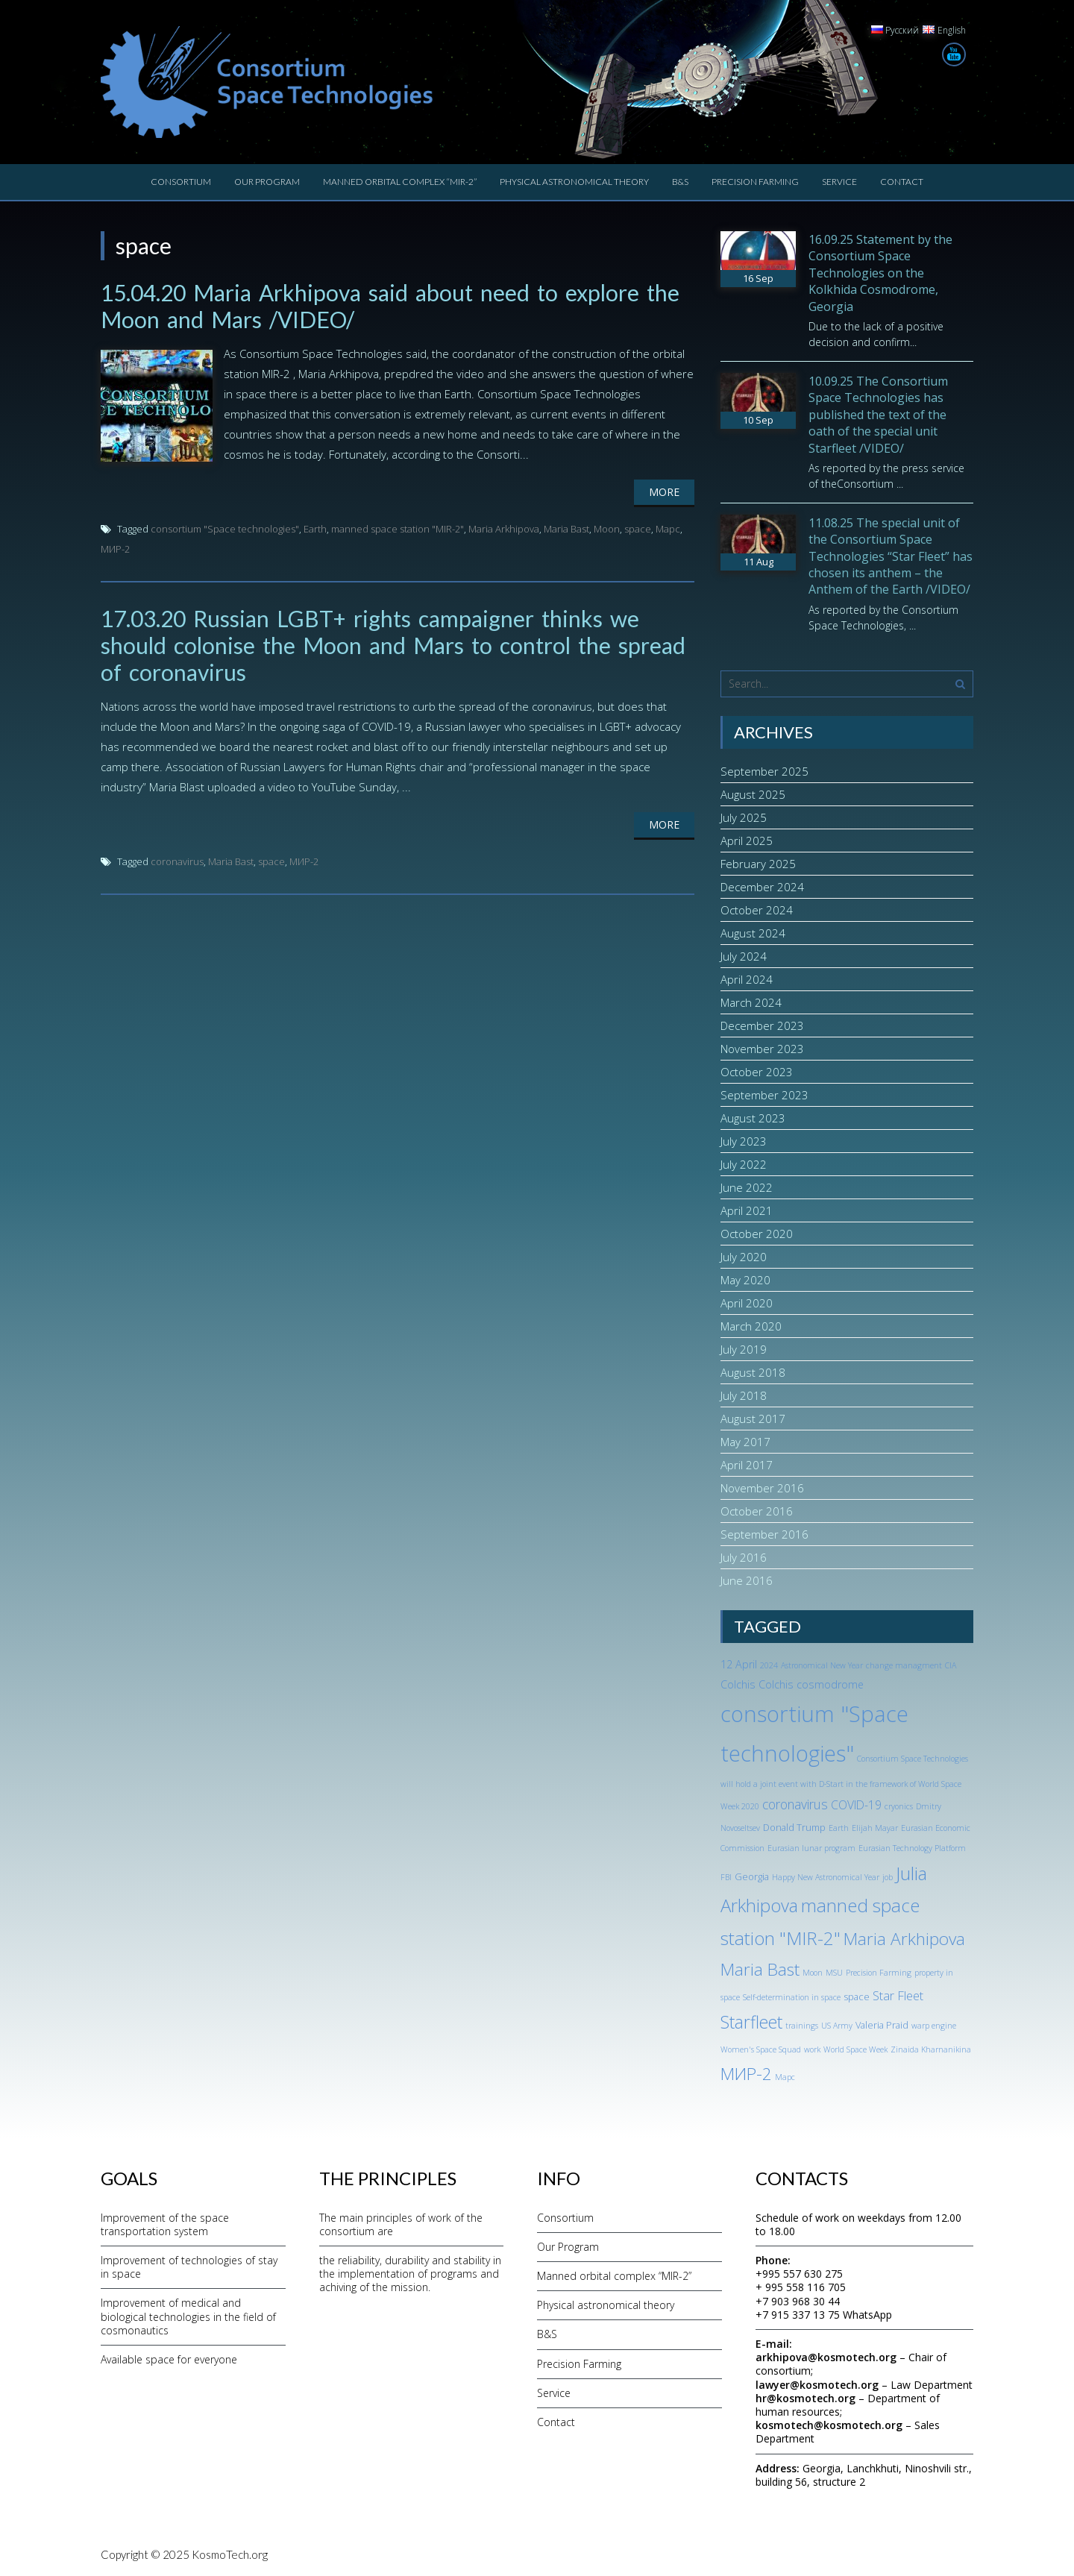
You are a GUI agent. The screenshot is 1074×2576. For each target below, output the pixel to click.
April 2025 (746, 840)
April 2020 (746, 1302)
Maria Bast (566, 528)
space (637, 528)
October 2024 (756, 909)
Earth (315, 528)
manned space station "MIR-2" (397, 528)
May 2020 (745, 1279)
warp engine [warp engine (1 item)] (933, 2025)
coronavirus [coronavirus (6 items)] (795, 1804)
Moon (607, 528)
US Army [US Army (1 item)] (836, 2025)
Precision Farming (755, 181)
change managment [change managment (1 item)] (904, 1665)
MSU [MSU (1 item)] (834, 1972)
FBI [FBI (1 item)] (726, 1877)
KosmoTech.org (230, 2554)
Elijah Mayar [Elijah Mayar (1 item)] (875, 1828)
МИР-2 (115, 549)
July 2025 (743, 817)
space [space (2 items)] (857, 1996)
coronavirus (177, 861)
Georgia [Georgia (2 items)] (752, 1876)
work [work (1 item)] (812, 2049)
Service (839, 181)
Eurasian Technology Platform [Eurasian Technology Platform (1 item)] (912, 1848)
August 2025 (752, 794)
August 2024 (752, 933)
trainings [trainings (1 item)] (801, 2025)
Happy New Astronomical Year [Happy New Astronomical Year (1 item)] (825, 1877)
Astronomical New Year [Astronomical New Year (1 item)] (822, 1665)
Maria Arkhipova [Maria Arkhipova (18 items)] (904, 1938)
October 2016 (756, 1511)
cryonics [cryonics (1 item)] (899, 1806)
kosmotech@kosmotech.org (829, 2425)
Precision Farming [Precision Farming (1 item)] (878, 1972)
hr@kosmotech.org (805, 2398)
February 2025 (758, 863)
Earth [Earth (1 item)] (839, 1828)
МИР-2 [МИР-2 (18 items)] (746, 2073)
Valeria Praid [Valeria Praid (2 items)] (881, 2025)
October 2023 (756, 1071)
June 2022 (746, 1187)
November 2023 (762, 1048)
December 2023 (762, 1025)
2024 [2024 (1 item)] (769, 1665)
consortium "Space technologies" (225, 528)
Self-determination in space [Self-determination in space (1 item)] (792, 1997)
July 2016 (743, 1557)
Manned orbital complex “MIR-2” (400, 181)
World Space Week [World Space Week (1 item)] (855, 2049)
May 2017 (745, 1441)
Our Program (267, 181)
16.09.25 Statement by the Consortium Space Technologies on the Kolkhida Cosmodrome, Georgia (880, 273)
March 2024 (751, 1002)
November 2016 (762, 1487)
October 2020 (756, 1233)
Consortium (181, 181)
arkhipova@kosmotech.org (826, 2357)
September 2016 (764, 1534)
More (664, 492)
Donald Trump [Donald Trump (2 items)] (794, 1827)
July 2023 (743, 1141)
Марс (668, 528)
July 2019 (743, 1349)
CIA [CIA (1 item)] (950, 1665)
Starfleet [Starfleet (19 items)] (751, 2022)
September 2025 (764, 771)
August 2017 (752, 1418)
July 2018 (743, 1395)
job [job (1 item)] (887, 1877)
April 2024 (746, 979)
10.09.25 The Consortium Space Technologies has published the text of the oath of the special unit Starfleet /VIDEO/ (878, 414)
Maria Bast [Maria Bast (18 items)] (760, 1969)
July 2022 (743, 1164)
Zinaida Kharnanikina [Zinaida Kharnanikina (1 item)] (931, 2049)
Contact (901, 181)
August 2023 (752, 1117)
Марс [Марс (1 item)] (785, 2077)
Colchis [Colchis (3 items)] (738, 1684)
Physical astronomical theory (574, 181)
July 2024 (743, 956)
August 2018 (752, 1372)
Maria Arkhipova (503, 528)
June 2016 (746, 1580)
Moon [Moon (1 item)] (813, 1972)
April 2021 (746, 1210)
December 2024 (762, 886)
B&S (680, 181)
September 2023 (764, 1094)
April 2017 (746, 1464)
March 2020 (751, 1326)
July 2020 (743, 1256)
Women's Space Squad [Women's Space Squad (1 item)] (760, 2049)
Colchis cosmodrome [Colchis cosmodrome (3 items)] (811, 1684)
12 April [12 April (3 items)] (738, 1664)
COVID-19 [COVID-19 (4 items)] (856, 1805)
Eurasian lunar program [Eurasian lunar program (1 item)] (811, 1848)
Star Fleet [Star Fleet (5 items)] (898, 1995)
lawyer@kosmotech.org (817, 2385)
